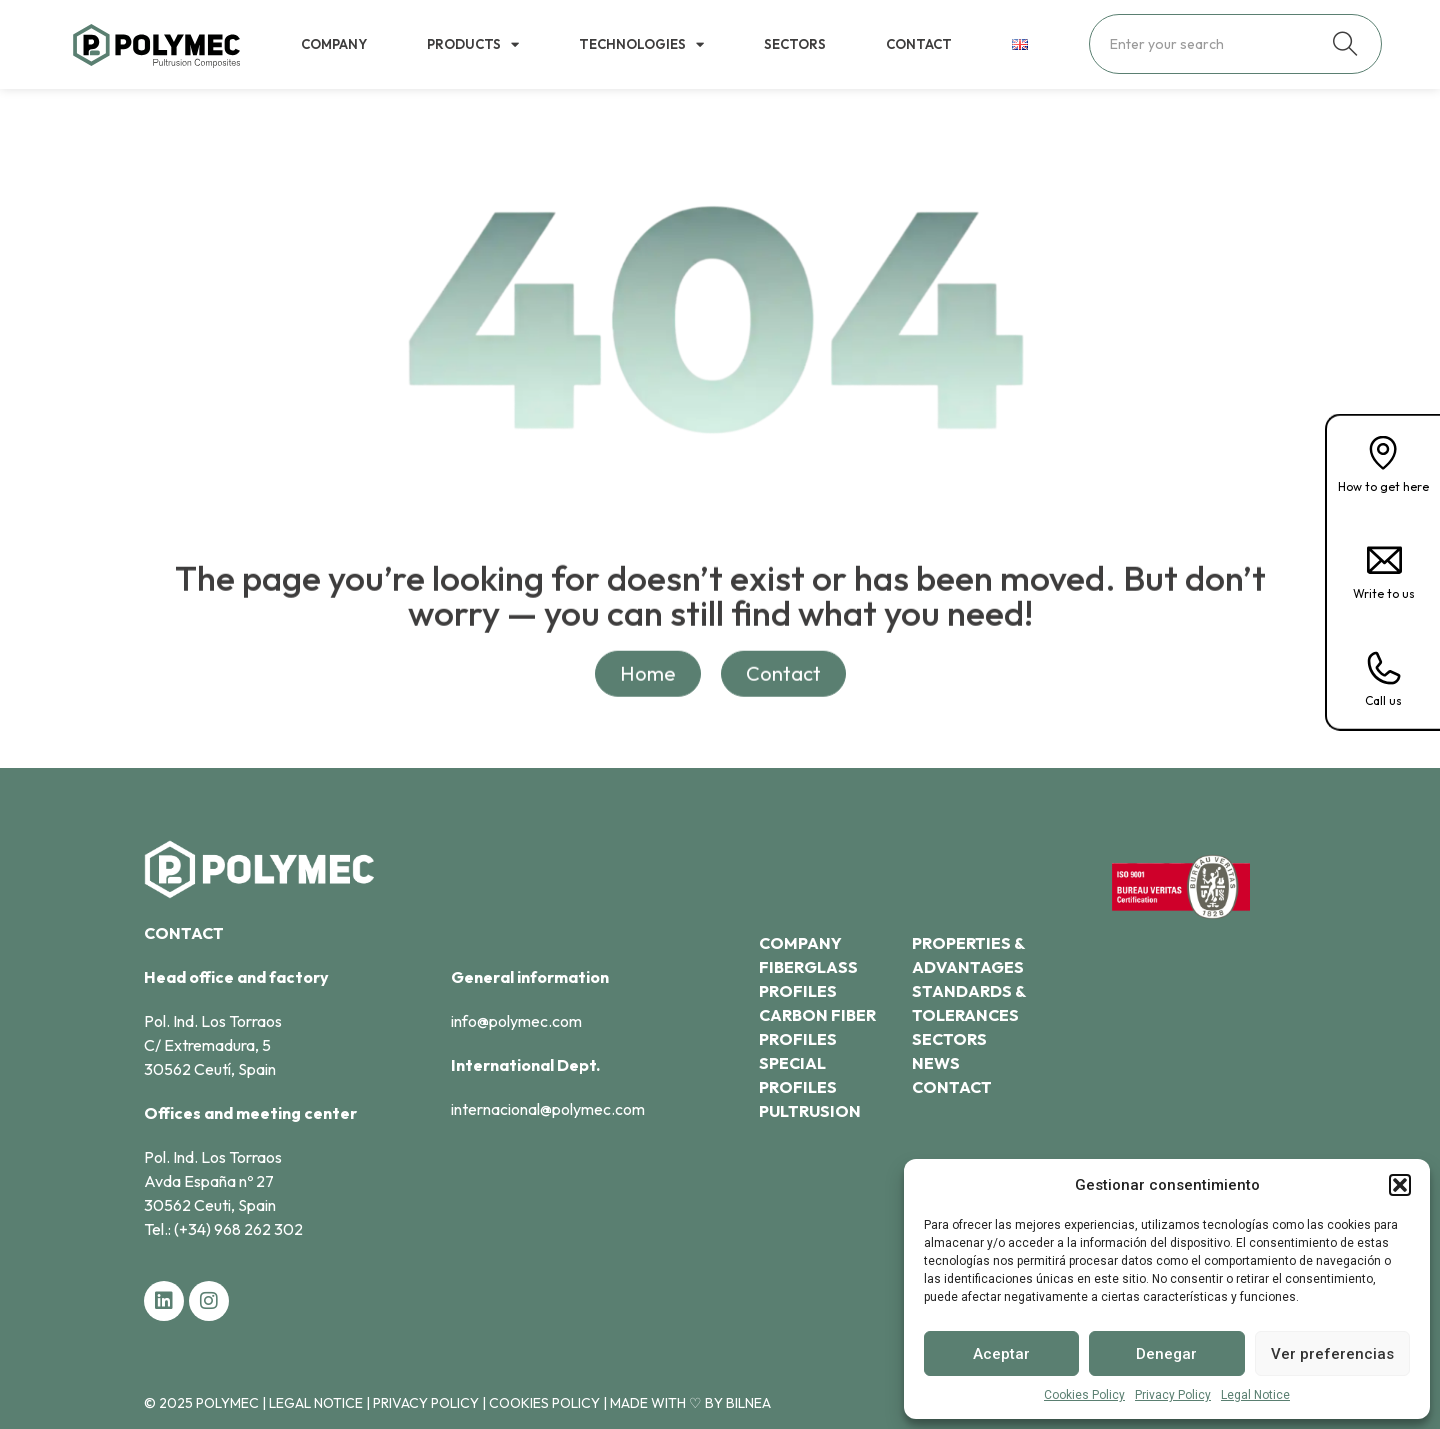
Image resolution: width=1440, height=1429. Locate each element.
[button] (1400, 1185)
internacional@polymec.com (548, 1109)
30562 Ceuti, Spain (210, 1205)
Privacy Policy (1173, 1395)
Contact (919, 44)
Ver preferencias (1332, 1354)
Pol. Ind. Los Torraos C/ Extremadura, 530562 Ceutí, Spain (216, 1045)
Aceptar (1001, 1354)
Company (334, 44)
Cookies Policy (1084, 1395)
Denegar (1166, 1354)
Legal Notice (1255, 1395)
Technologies (641, 44)
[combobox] (1211, 44)
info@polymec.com (516, 1021)
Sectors (795, 44)
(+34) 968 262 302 (238, 1229)
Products (473, 44)
